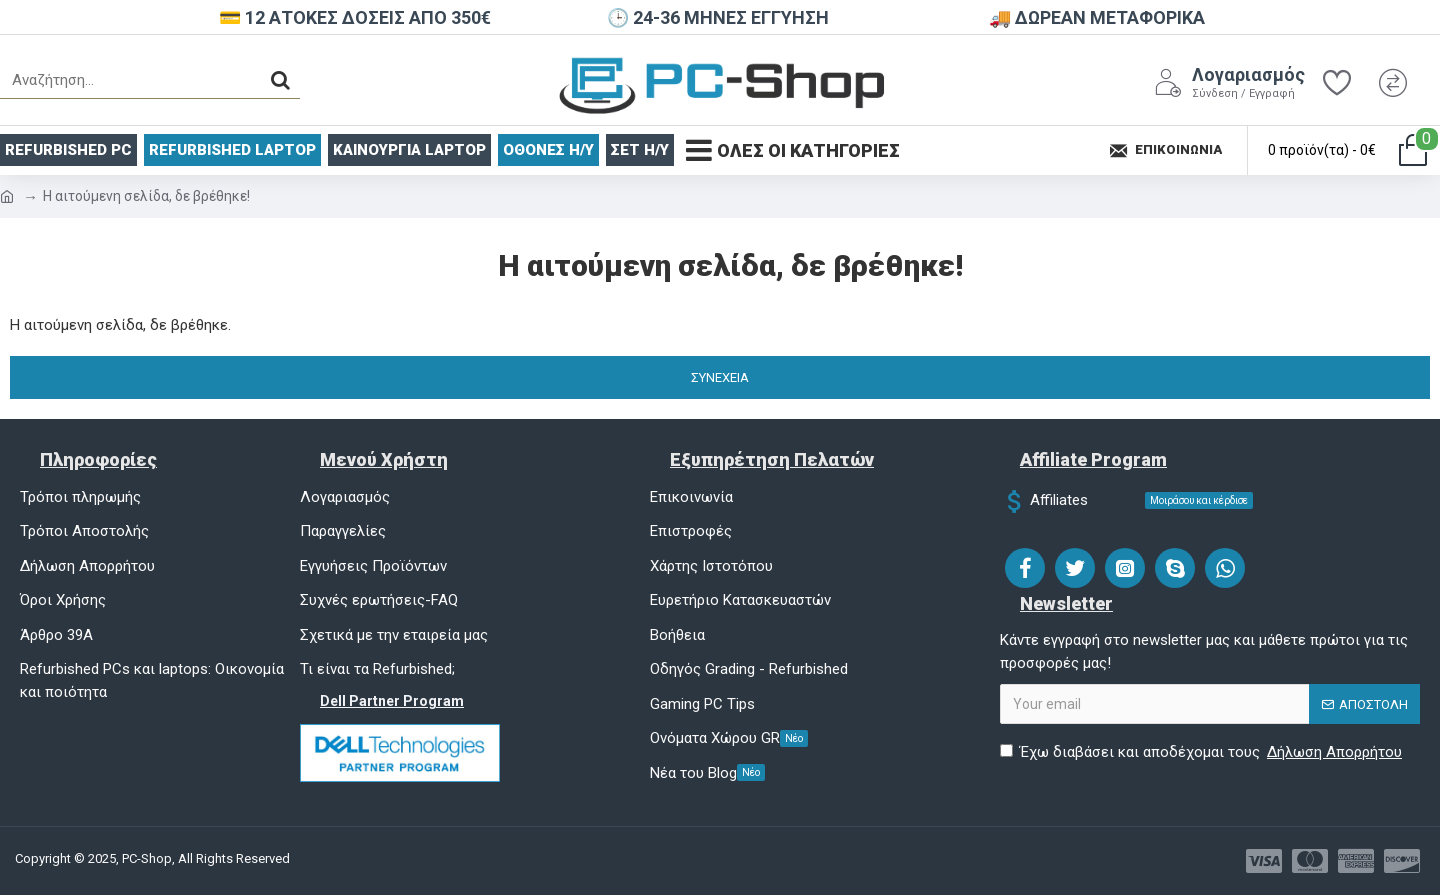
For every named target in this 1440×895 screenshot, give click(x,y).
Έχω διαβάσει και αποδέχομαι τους (1202, 752)
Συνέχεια (720, 377)
